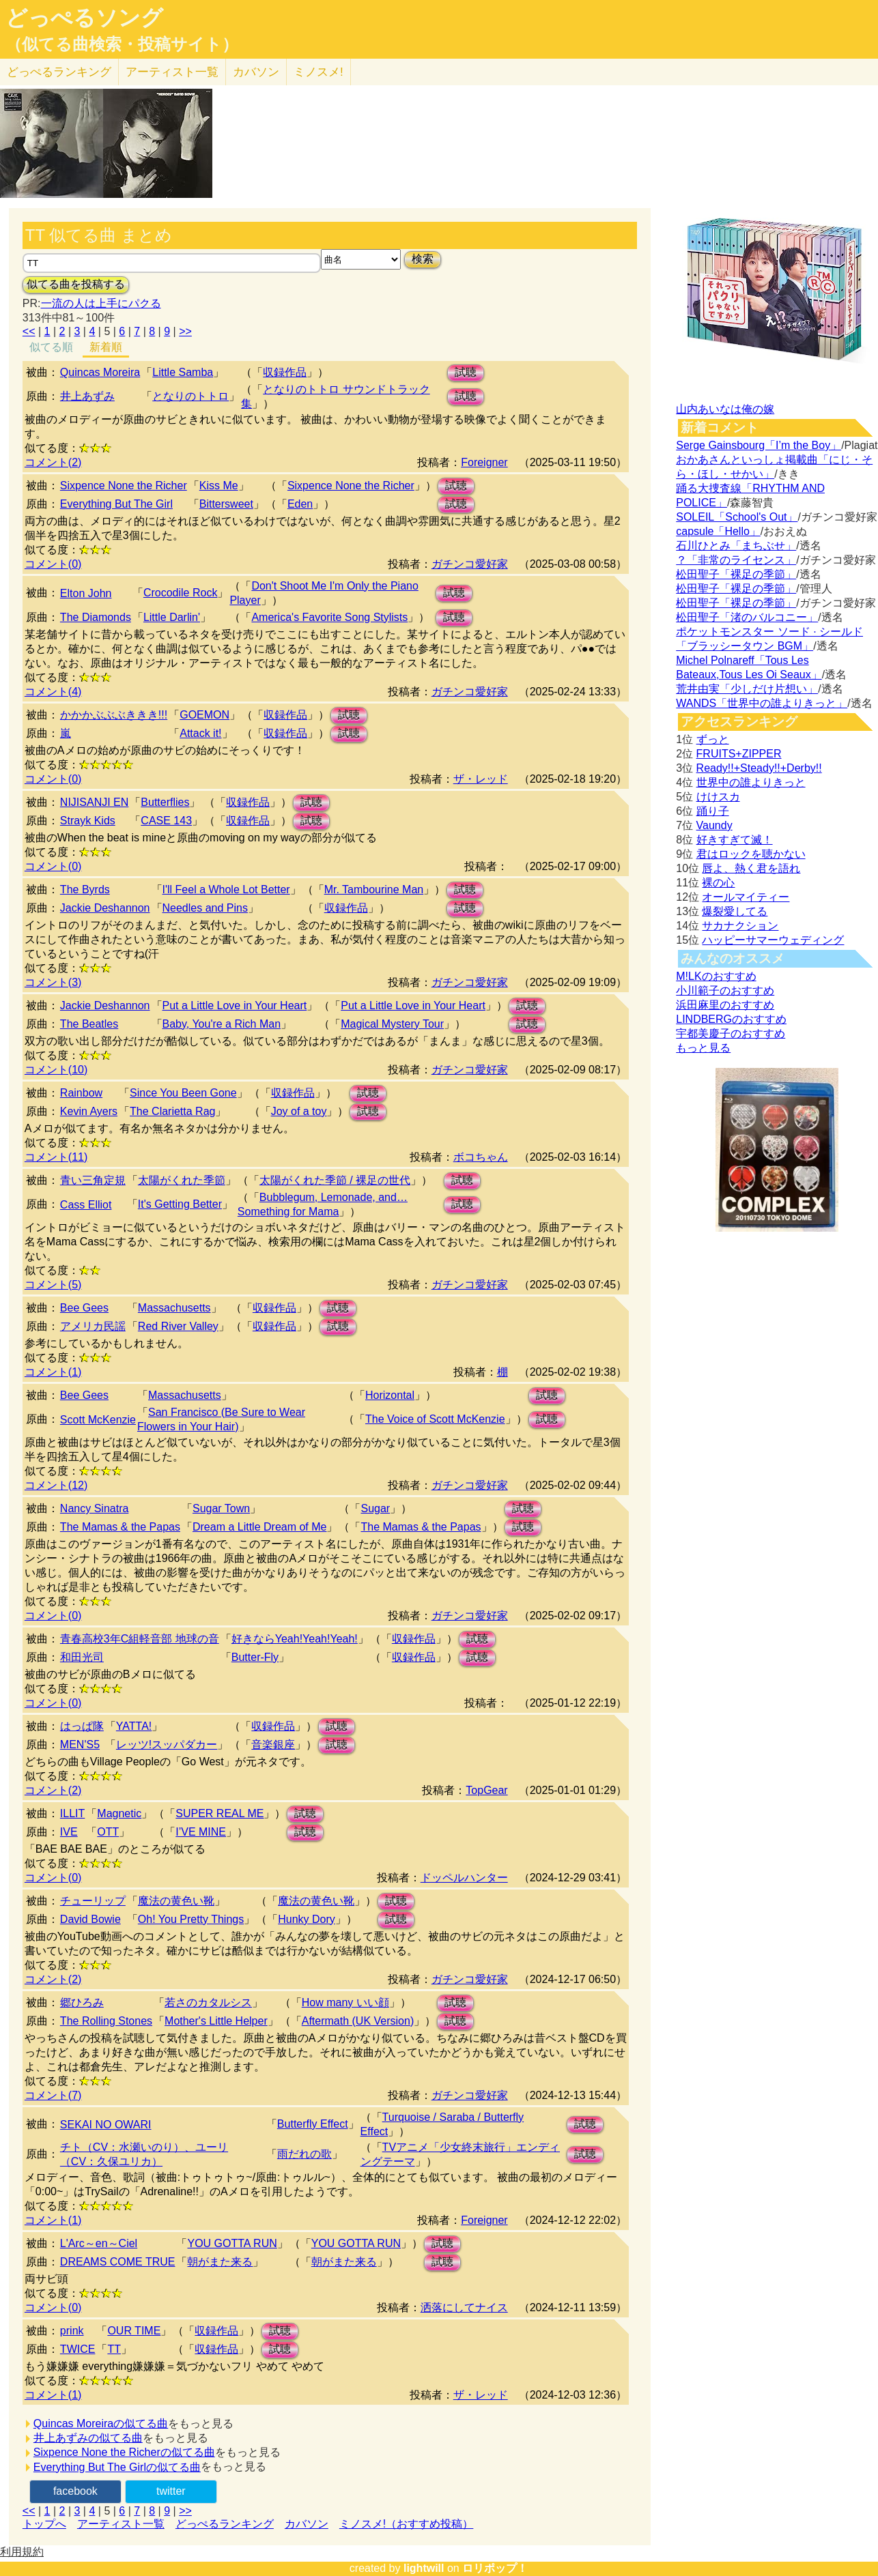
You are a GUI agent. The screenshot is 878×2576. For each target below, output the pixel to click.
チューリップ (93, 1901)
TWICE (78, 2349)
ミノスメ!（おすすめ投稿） (406, 2524)
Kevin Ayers (88, 1111)
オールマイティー (745, 897)
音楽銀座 (273, 1744)
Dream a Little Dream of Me (260, 1527)
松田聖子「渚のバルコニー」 (747, 617)
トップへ (44, 2524)
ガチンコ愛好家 (469, 564)
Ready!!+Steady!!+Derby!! (759, 768)
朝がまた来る (220, 2262)
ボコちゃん (480, 1157)
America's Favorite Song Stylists (329, 617)
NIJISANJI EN (94, 802)
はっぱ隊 (82, 1726)
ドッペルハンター (464, 1877)
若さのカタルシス (208, 2002)
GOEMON (204, 715)
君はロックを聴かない (751, 854)
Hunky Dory (306, 1919)
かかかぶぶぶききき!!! (113, 715)
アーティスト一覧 (121, 2524)
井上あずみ (87, 396)
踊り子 (712, 811)
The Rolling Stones (106, 2021)
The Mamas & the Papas (120, 1527)
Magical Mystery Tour (392, 1024)
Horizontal (389, 1395)
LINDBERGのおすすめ (731, 1019)
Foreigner (484, 462)
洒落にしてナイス (464, 2307)
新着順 (105, 347)
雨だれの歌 (304, 2154)
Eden (300, 504)
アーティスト (172, 72)
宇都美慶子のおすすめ (730, 1033)
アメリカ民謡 (93, 1326)
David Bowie (90, 1919)
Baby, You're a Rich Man (221, 1024)
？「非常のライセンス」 (736, 560)
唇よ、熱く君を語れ (751, 868)
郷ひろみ (82, 2002)
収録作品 (285, 372)
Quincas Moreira (100, 372)
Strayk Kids (87, 820)
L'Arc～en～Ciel (98, 2243)
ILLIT (72, 1813)
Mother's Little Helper (216, 2021)
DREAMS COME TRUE (117, 2262)
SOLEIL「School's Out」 (736, 517)
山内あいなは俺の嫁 (725, 409)
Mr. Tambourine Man (374, 889)
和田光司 (82, 1657)
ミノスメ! (318, 72)
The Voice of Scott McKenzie (435, 1419)
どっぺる (59, 72)
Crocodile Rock (180, 592)
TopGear (486, 1790)
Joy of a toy (299, 1111)
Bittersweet (226, 504)
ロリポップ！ (495, 2568)
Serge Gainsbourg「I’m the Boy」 (758, 445)
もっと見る (703, 1048)
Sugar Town (221, 1508)
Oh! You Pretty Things (191, 1919)
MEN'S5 (80, 1744)
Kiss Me (218, 485)
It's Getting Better (180, 1204)
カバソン (256, 72)
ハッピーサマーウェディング (773, 940)
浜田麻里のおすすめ (725, 1005)
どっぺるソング (84, 17)
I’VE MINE (200, 1832)
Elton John (86, 593)
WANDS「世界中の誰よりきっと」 (761, 703)
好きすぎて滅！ (734, 839)
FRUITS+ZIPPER (739, 753)
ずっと (712, 739)
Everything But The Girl (116, 504)
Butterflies (165, 802)
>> (185, 331)
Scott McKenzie (98, 1420)
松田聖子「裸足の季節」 (736, 574)
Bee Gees (84, 1308)
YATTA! (134, 1726)
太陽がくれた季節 (181, 1180)
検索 (423, 259)
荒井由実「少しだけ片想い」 (747, 689)
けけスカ (718, 796)
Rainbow (81, 1093)
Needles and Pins (205, 908)
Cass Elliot (86, 1205)
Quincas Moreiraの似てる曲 (100, 2423)
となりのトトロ (190, 396)
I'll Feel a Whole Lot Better (226, 889)
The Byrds (85, 889)
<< (29, 331)
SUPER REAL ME (219, 1813)
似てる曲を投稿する (76, 284)
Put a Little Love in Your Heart (234, 1005)
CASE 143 (166, 820)
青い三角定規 (93, 1180)
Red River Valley (178, 1326)
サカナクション (740, 925)
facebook (75, 2491)
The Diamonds (95, 617)
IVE (69, 1832)
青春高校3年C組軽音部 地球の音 (139, 1639)
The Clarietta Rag (172, 1111)
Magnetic (119, 1813)
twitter (171, 2491)
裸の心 (718, 882)
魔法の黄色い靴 (176, 1901)
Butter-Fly (255, 1657)
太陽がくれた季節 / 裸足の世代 (334, 1180)
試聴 (466, 372)
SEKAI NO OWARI (106, 2124)
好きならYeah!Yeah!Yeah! (294, 1639)
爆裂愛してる (734, 911)
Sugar (375, 1508)
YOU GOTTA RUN (232, 2243)
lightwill (423, 2568)
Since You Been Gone (183, 1093)
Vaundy (714, 825)
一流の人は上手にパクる (101, 303)
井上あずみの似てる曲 (88, 2438)
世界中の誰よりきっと (751, 782)
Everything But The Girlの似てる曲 (117, 2467)
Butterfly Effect (312, 2124)
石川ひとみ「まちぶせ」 (736, 545)
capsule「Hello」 (718, 531)
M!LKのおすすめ (716, 976)
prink (72, 2330)
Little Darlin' (171, 617)
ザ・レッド (480, 779)
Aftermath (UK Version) (358, 2021)
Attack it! (200, 733)
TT (114, 2349)
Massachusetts (174, 1308)
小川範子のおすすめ (725, 990)
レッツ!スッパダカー (166, 1744)
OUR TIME (133, 2330)
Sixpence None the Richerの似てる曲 (124, 2452)
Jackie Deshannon (105, 908)
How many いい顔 (345, 2002)
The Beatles (89, 1024)
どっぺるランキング (224, 2524)
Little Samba (182, 372)
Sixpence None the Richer (123, 485)
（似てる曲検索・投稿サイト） (121, 44)
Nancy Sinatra (94, 1508)
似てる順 (51, 347)
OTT (108, 1832)
